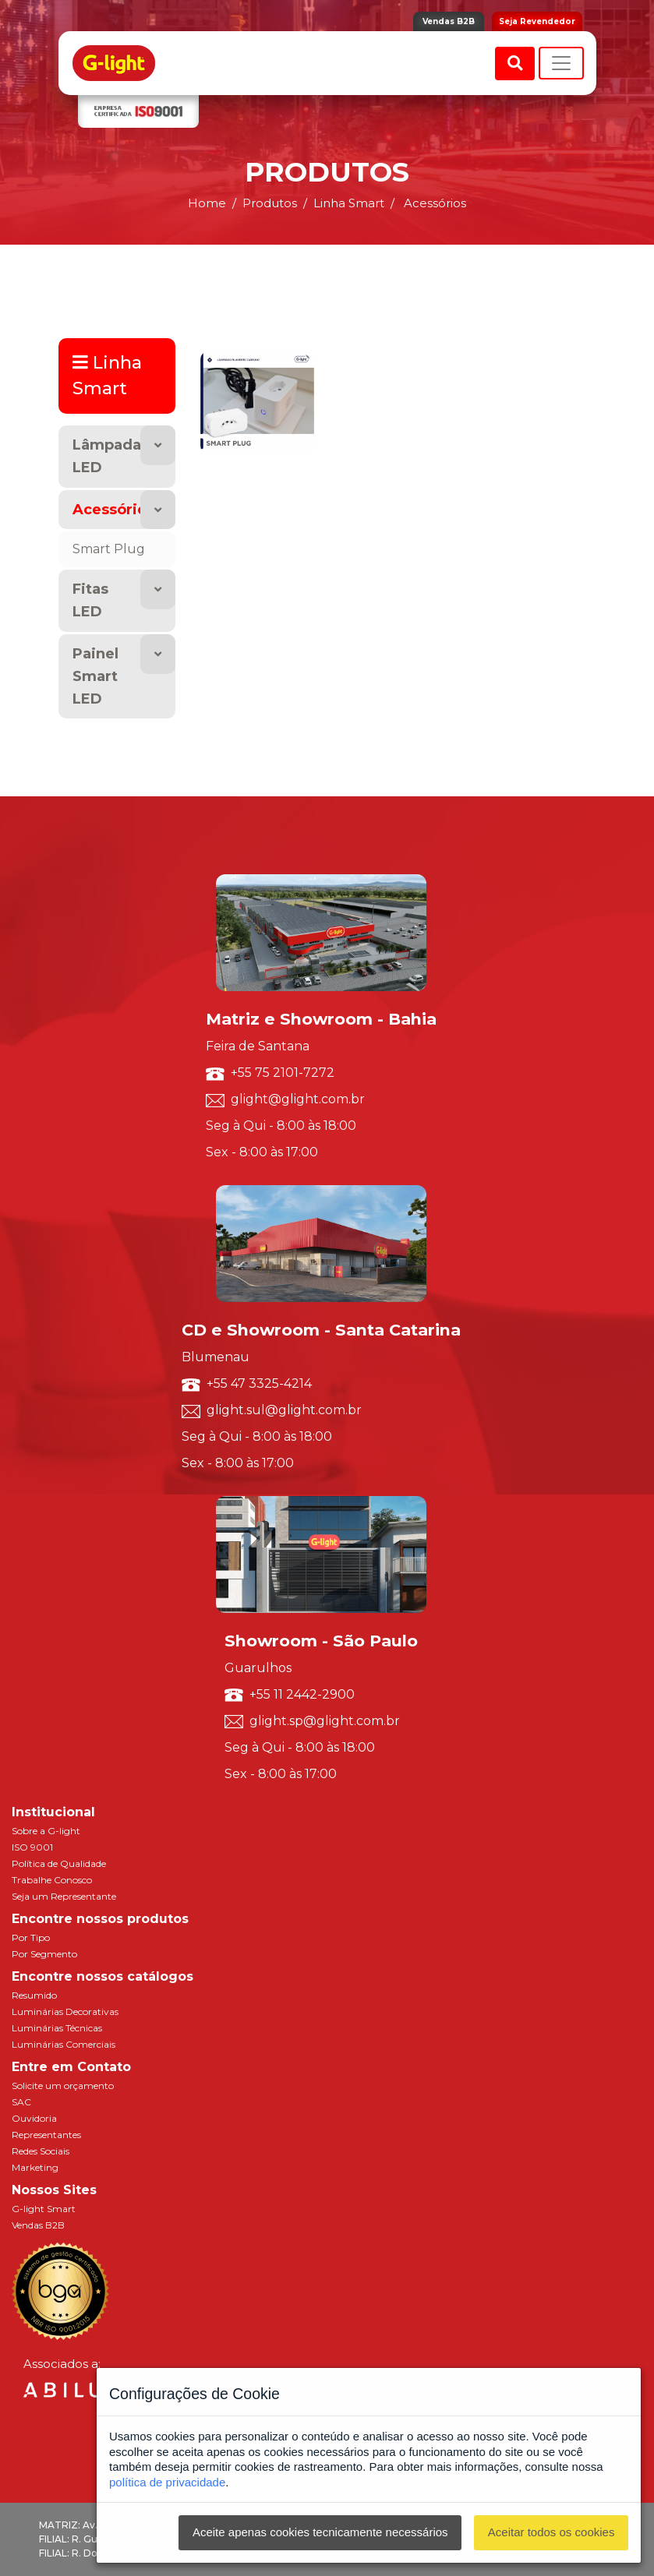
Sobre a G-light (46, 1831)
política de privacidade (167, 2482)
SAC (21, 2102)
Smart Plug (108, 549)
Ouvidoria (34, 2118)
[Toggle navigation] (561, 63)
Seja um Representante (64, 1896)
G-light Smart (44, 2208)
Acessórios (113, 509)
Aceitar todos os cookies (551, 2532)
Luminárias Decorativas (65, 2011)
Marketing (35, 2167)
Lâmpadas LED (110, 456)
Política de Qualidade (59, 1863)
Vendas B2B (448, 21)
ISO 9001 (32, 1847)
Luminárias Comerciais (63, 2044)
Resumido (34, 1995)
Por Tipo (31, 1937)
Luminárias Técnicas (57, 2028)
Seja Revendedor (537, 21)
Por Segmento (44, 1954)
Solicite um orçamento (63, 2085)
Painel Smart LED (95, 676)
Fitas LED (90, 600)
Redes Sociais (40, 2151)
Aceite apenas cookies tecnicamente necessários (320, 2532)
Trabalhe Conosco (52, 1880)
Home (207, 203)
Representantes (46, 2134)
